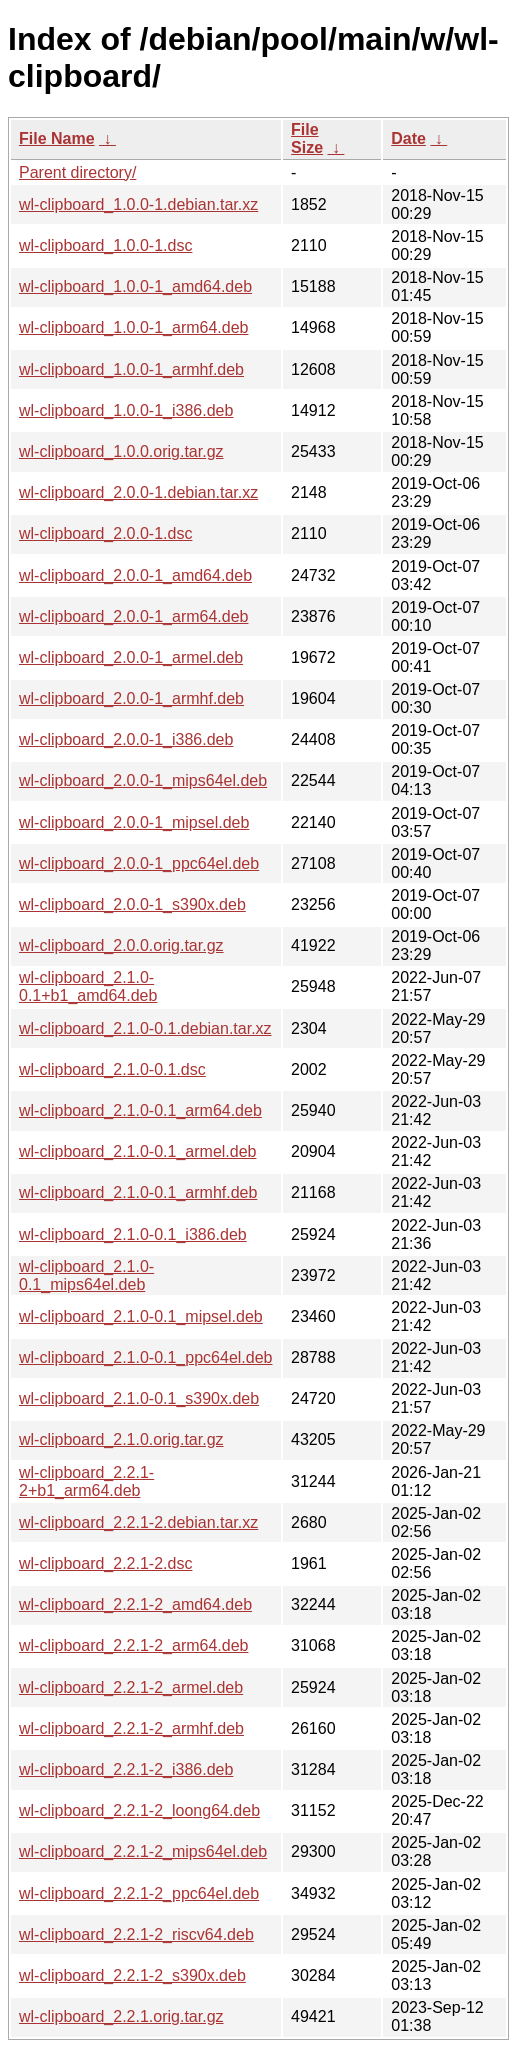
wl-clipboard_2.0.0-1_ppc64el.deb (139, 863)
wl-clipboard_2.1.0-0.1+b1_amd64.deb (88, 986)
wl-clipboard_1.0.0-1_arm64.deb (133, 327)
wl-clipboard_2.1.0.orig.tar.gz (121, 1439)
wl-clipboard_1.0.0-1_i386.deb (126, 410)
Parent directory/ (77, 172)
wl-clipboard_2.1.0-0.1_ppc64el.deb (146, 1357)
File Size (307, 138)
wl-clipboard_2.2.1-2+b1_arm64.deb (86, 1481)
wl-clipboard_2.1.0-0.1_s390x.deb (139, 1398)
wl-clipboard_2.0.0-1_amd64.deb (135, 575)
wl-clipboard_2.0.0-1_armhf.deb (131, 698)
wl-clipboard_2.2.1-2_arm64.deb (133, 1645)
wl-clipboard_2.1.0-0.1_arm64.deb (140, 1110)
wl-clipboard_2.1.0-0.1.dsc (112, 1069)
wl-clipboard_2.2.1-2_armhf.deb (131, 1728)
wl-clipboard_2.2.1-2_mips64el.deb (143, 1851)
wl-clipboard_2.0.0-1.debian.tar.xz (138, 492)
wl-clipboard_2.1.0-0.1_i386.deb (133, 1234)
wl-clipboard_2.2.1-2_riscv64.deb (136, 1934)
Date (408, 138)
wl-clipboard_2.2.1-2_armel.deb (131, 1687)
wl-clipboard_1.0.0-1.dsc (105, 245)
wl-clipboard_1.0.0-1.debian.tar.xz (138, 204)
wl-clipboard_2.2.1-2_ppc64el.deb (139, 1893)
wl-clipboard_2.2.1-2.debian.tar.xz (138, 1522)
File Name (57, 138)
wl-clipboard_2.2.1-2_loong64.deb (139, 1810)
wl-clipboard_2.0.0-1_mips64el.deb (143, 780)
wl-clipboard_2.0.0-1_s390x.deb (132, 904)
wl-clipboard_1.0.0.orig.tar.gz (121, 451)
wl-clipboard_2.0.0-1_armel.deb (131, 657)
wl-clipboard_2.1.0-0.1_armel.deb (137, 1151)
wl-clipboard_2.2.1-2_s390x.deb (132, 1975)
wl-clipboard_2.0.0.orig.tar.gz (121, 945)
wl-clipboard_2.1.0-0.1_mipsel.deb (141, 1316)
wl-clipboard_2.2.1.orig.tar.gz (121, 2016)
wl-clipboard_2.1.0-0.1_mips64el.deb (86, 1275)
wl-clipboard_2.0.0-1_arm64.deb (133, 616)
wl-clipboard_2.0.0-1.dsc (105, 533)
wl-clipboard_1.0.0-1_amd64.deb (135, 286)
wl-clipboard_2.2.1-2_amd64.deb (135, 1604)
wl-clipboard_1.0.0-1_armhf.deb (131, 369)
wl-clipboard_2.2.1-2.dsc (105, 1563)
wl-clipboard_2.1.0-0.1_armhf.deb (138, 1192)
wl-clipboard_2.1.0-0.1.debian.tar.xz (145, 1028)
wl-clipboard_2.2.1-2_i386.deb (126, 1769)
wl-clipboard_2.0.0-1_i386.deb (126, 739)
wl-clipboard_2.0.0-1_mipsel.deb (134, 822)
